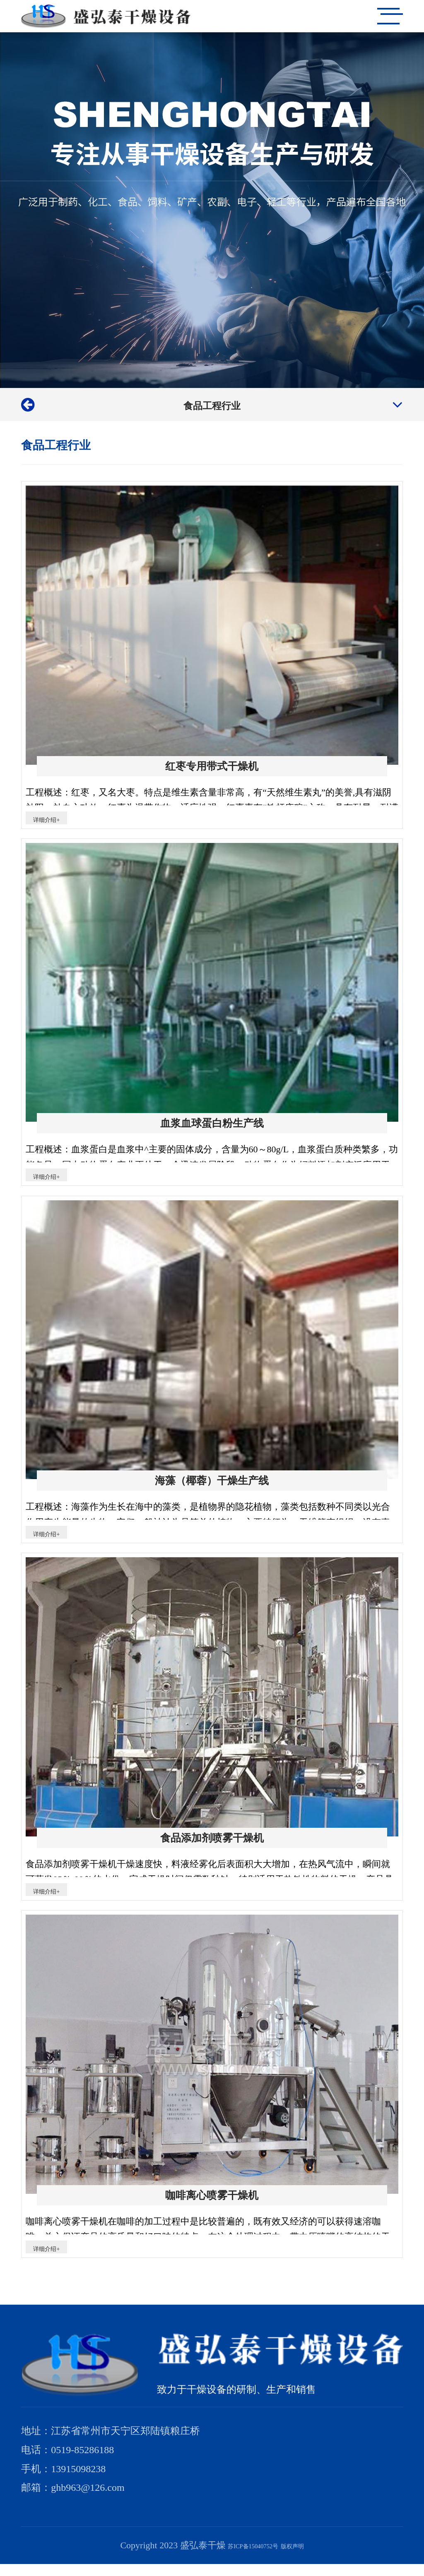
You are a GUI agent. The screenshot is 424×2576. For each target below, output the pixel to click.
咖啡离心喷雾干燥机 (212, 2204)
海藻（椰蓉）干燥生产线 (212, 1485)
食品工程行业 (212, 404)
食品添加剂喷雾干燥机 (212, 1845)
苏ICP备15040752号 (246, 2557)
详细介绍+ (54, 819)
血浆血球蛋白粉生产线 (212, 1125)
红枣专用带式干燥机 (212, 766)
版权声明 (306, 2557)
